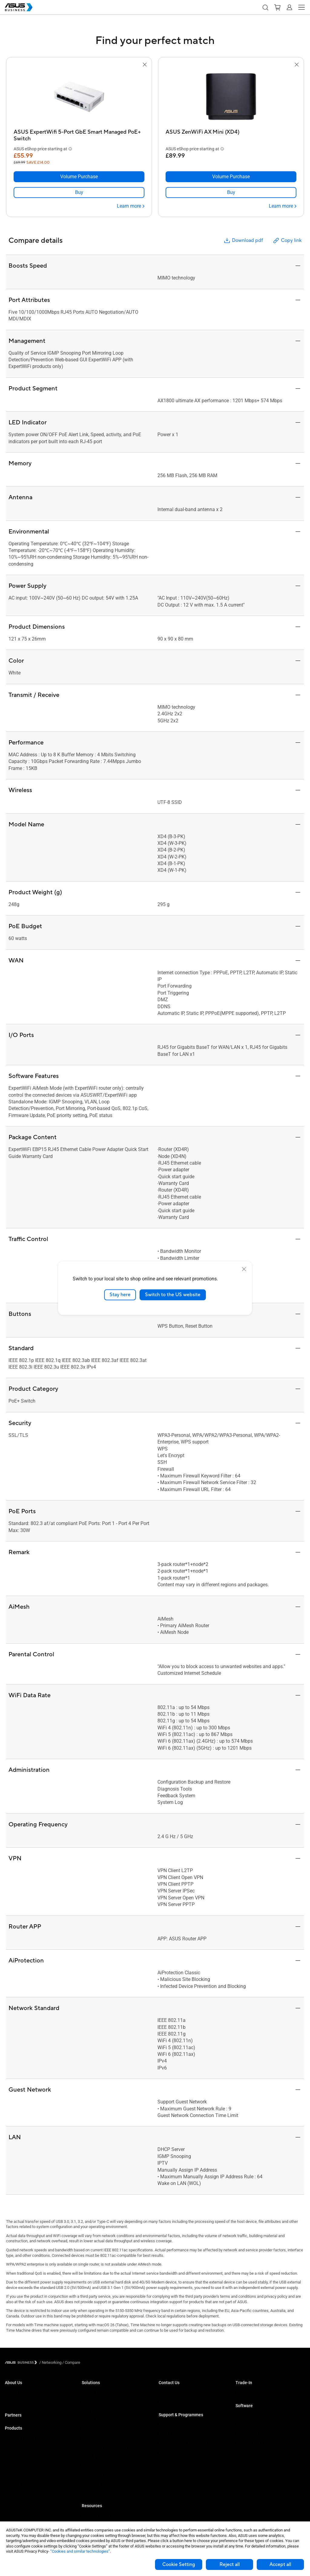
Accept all (280, 2564)
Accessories (15, 2520)
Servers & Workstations (25, 2483)
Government (92, 2474)
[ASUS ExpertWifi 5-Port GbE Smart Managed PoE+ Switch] (79, 133)
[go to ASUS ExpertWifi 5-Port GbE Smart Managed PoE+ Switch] (79, 97)
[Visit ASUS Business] (22, 2362)
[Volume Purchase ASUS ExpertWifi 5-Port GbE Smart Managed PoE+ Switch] (79, 176)
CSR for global (17, 2402)
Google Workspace (98, 2493)
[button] (265, 7)
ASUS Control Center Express (260, 2434)
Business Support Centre (180, 2425)
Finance (88, 2465)
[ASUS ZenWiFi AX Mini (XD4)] (231, 133)
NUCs (10, 2456)
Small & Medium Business (104, 2392)
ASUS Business (18, 2392)
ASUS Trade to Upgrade (255, 2392)
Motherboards (17, 2493)
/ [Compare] (70, 2362)
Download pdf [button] (243, 240)
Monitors (12, 2465)
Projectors (13, 2511)
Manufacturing (94, 2438)
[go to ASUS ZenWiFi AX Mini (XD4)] (231, 97)
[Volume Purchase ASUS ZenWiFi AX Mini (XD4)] (231, 176)
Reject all (229, 2564)
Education (90, 2411)
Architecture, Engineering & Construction (116, 2447)
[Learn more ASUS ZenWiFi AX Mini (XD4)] (282, 206)
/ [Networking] (50, 2362)
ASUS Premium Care (176, 2434)
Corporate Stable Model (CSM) (184, 2443)
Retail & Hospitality (98, 2420)
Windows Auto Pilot (252, 2443)
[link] (79, 192)
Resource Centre (96, 2516)
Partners (13, 2415)
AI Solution (91, 2483)
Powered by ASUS (174, 2452)
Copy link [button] (287, 240)
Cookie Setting (178, 2564)
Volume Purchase (174, 2392)
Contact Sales (171, 2402)
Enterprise (90, 2402)
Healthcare (91, 2429)
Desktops (13, 2447)
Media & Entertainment (101, 2456)
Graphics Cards (18, 2502)
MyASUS (243, 2416)
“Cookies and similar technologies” (80, 2551)
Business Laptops (20, 2438)
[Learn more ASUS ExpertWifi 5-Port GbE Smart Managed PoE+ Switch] (130, 206)
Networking (15, 2474)
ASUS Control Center (253, 2425)
